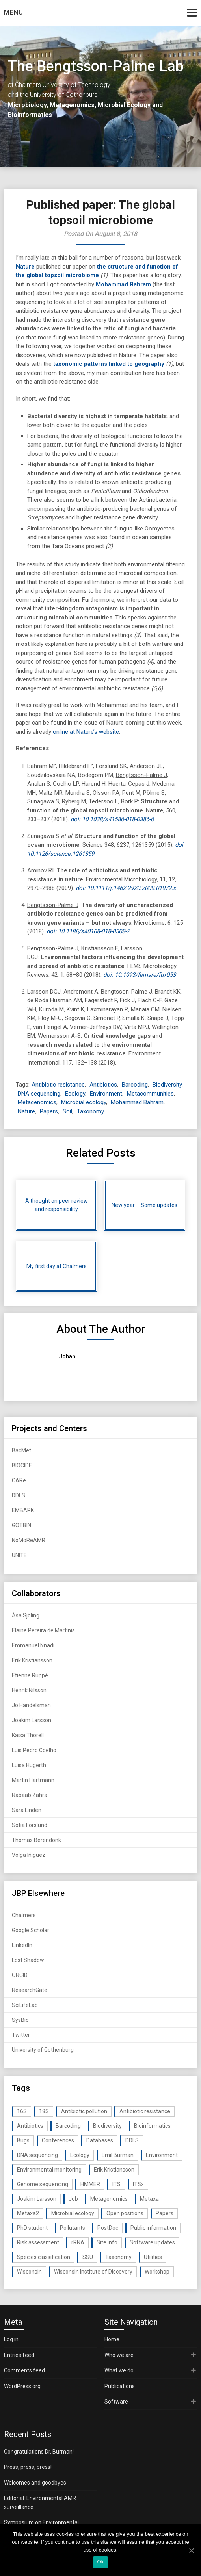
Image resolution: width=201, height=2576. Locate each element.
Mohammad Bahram (123, 284)
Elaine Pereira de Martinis (43, 1630)
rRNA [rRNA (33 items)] (77, 2242)
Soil (67, 1111)
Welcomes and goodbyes (35, 2483)
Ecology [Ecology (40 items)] (79, 2155)
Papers (49, 1111)
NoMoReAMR (28, 1540)
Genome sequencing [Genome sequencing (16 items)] (42, 2184)
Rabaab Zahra (29, 1795)
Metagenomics (37, 1102)
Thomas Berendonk (36, 1840)
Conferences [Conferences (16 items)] (58, 2140)
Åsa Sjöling (25, 1615)
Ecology (75, 1093)
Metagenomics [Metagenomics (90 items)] (109, 2199)
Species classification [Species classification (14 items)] (43, 2257)
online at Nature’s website (86, 731)
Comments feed (24, 2370)
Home (111, 2339)
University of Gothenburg (43, 2050)
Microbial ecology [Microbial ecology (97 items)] (72, 2213)
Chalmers (24, 1915)
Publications (119, 2386)
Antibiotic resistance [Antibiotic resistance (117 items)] (144, 2111)
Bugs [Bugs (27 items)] (23, 2140)
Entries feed (19, 2355)
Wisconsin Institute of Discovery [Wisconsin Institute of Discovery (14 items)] (93, 2271)
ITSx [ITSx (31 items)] (138, 2184)
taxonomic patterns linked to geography (108, 363)
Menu (13, 12)
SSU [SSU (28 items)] (87, 2257)
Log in (11, 2339)
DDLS (18, 1495)
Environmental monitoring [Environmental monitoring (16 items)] (49, 2169)
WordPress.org (22, 2386)
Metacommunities (150, 1093)
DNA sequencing (39, 1093)
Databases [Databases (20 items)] (99, 2140)
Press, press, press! (28, 2467)
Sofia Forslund (29, 1825)
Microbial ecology (83, 1102)
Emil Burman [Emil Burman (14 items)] (118, 2155)
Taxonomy (90, 1111)
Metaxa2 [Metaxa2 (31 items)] (28, 2213)
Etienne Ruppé (30, 1675)
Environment (106, 1093)
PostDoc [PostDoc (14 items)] (107, 2228)
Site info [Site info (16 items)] (107, 2242)
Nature (25, 266)
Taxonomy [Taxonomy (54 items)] (118, 2257)
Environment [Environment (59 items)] (162, 2155)
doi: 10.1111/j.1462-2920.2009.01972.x (126, 888)
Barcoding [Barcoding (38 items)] (68, 2126)
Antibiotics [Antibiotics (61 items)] (30, 2126)
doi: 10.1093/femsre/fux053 (139, 974)
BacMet (21, 1450)
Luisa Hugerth (29, 1765)
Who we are (119, 2355)
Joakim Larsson (31, 1720)
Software (116, 2401)
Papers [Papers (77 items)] (164, 2213)
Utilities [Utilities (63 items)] (153, 2257)
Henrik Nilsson (29, 1690)
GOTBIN (21, 1525)
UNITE (19, 1555)
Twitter (21, 2035)
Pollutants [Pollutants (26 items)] (72, 2228)
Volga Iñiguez (28, 1855)
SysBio (20, 2020)
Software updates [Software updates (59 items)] (152, 2242)
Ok (100, 2562)
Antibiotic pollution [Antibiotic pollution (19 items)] (84, 2111)
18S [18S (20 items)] (44, 2111)
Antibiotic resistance (58, 1084)
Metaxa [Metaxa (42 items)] (149, 2199)
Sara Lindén (26, 1810)
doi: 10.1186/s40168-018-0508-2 (88, 931)
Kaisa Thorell (28, 1735)
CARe (19, 1480)
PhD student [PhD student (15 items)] (32, 2228)
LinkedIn (22, 1945)
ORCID (20, 1975)
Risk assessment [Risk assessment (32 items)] (38, 2242)
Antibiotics (103, 1084)
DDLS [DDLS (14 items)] (132, 2140)
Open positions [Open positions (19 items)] (124, 2213)
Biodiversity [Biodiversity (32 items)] (107, 2126)
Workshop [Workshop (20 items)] (157, 2271)
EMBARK (23, 1510)
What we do (119, 2370)
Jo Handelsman (31, 1705)
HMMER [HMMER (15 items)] (90, 2184)
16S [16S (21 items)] (22, 2111)
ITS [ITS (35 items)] (116, 2184)
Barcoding (135, 1084)
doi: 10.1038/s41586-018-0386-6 (112, 819)
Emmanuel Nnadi (33, 1645)
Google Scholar (30, 1930)
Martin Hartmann (33, 1780)
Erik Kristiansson (32, 1660)
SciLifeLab (25, 2005)
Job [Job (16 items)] (73, 2199)
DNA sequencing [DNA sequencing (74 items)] (37, 2155)
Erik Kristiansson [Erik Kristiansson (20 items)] (114, 2169)
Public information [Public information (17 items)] (153, 2228)
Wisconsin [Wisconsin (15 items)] (29, 2271)
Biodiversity (167, 1084)
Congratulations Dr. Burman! (39, 2451)
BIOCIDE (22, 1465)
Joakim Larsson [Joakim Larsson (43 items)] (36, 2199)
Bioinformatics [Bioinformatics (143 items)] (152, 2126)
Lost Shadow (28, 1960)
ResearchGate (29, 1990)
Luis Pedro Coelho (34, 1750)
